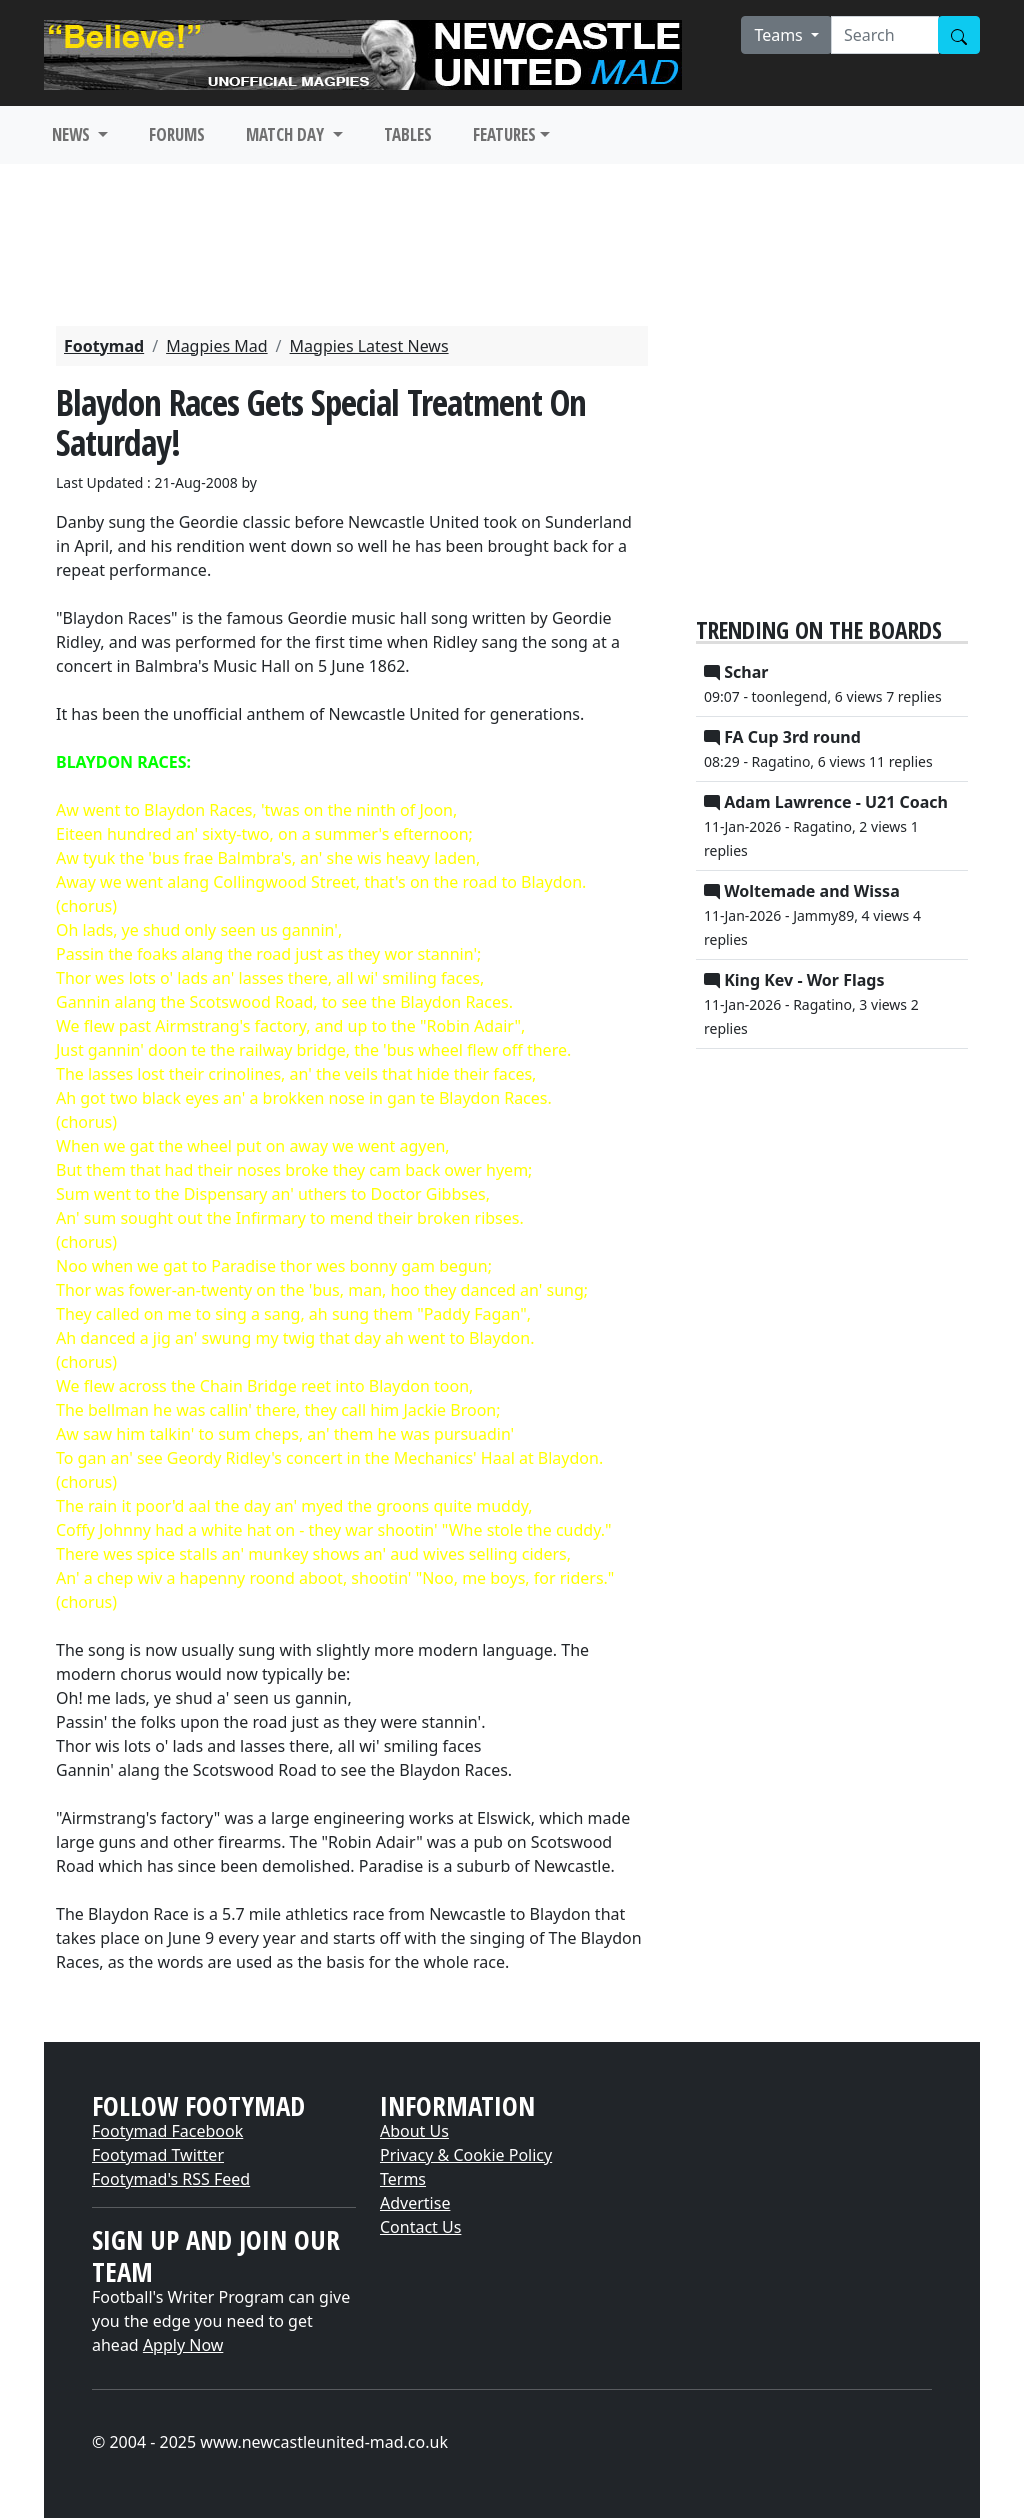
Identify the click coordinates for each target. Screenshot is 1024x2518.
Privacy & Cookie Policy (466, 2155)
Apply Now (183, 2345)
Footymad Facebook (167, 2131)
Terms (403, 2179)
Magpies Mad (216, 346)
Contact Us (420, 2227)
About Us (414, 2131)
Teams (780, 35)
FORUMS (177, 134)
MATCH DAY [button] (287, 134)
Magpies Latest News (369, 346)
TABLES (408, 134)
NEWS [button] (73, 134)
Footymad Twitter (158, 2155)
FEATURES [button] (504, 134)
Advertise (415, 2203)
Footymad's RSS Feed (171, 2179)
